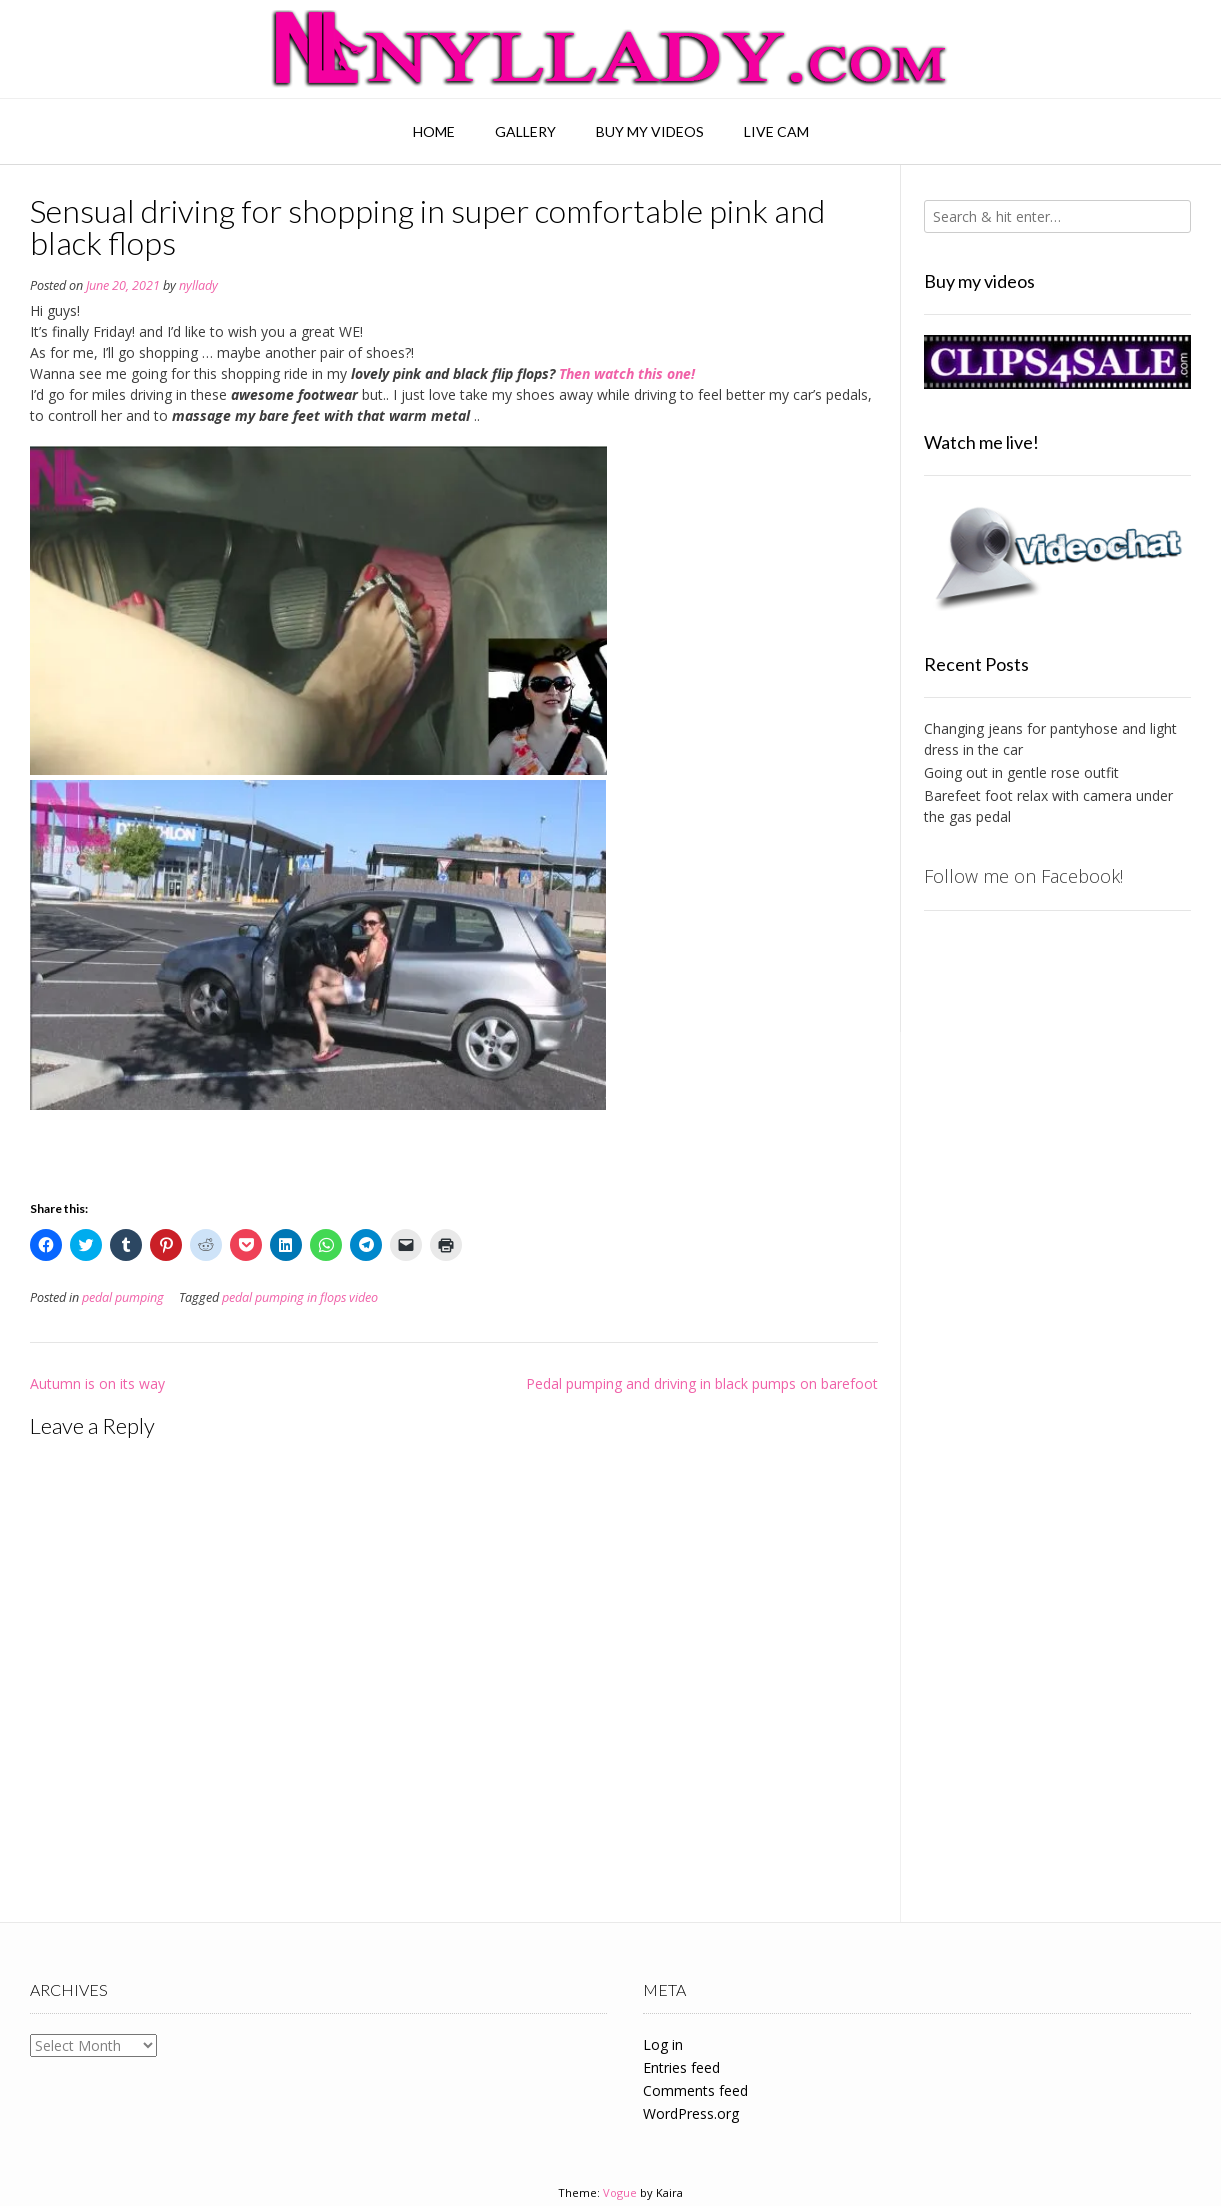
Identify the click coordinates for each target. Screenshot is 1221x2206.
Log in (663, 2044)
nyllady (198, 285)
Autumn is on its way (97, 1383)
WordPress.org (691, 2113)
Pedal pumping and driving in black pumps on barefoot (702, 1383)
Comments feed (695, 2090)
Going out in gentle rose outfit (1021, 772)
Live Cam (776, 131)
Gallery (525, 131)
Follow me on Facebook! (1023, 876)
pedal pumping (123, 1297)
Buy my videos (650, 131)
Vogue (620, 2192)
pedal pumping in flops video (300, 1297)
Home (434, 131)
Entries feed (681, 2067)
